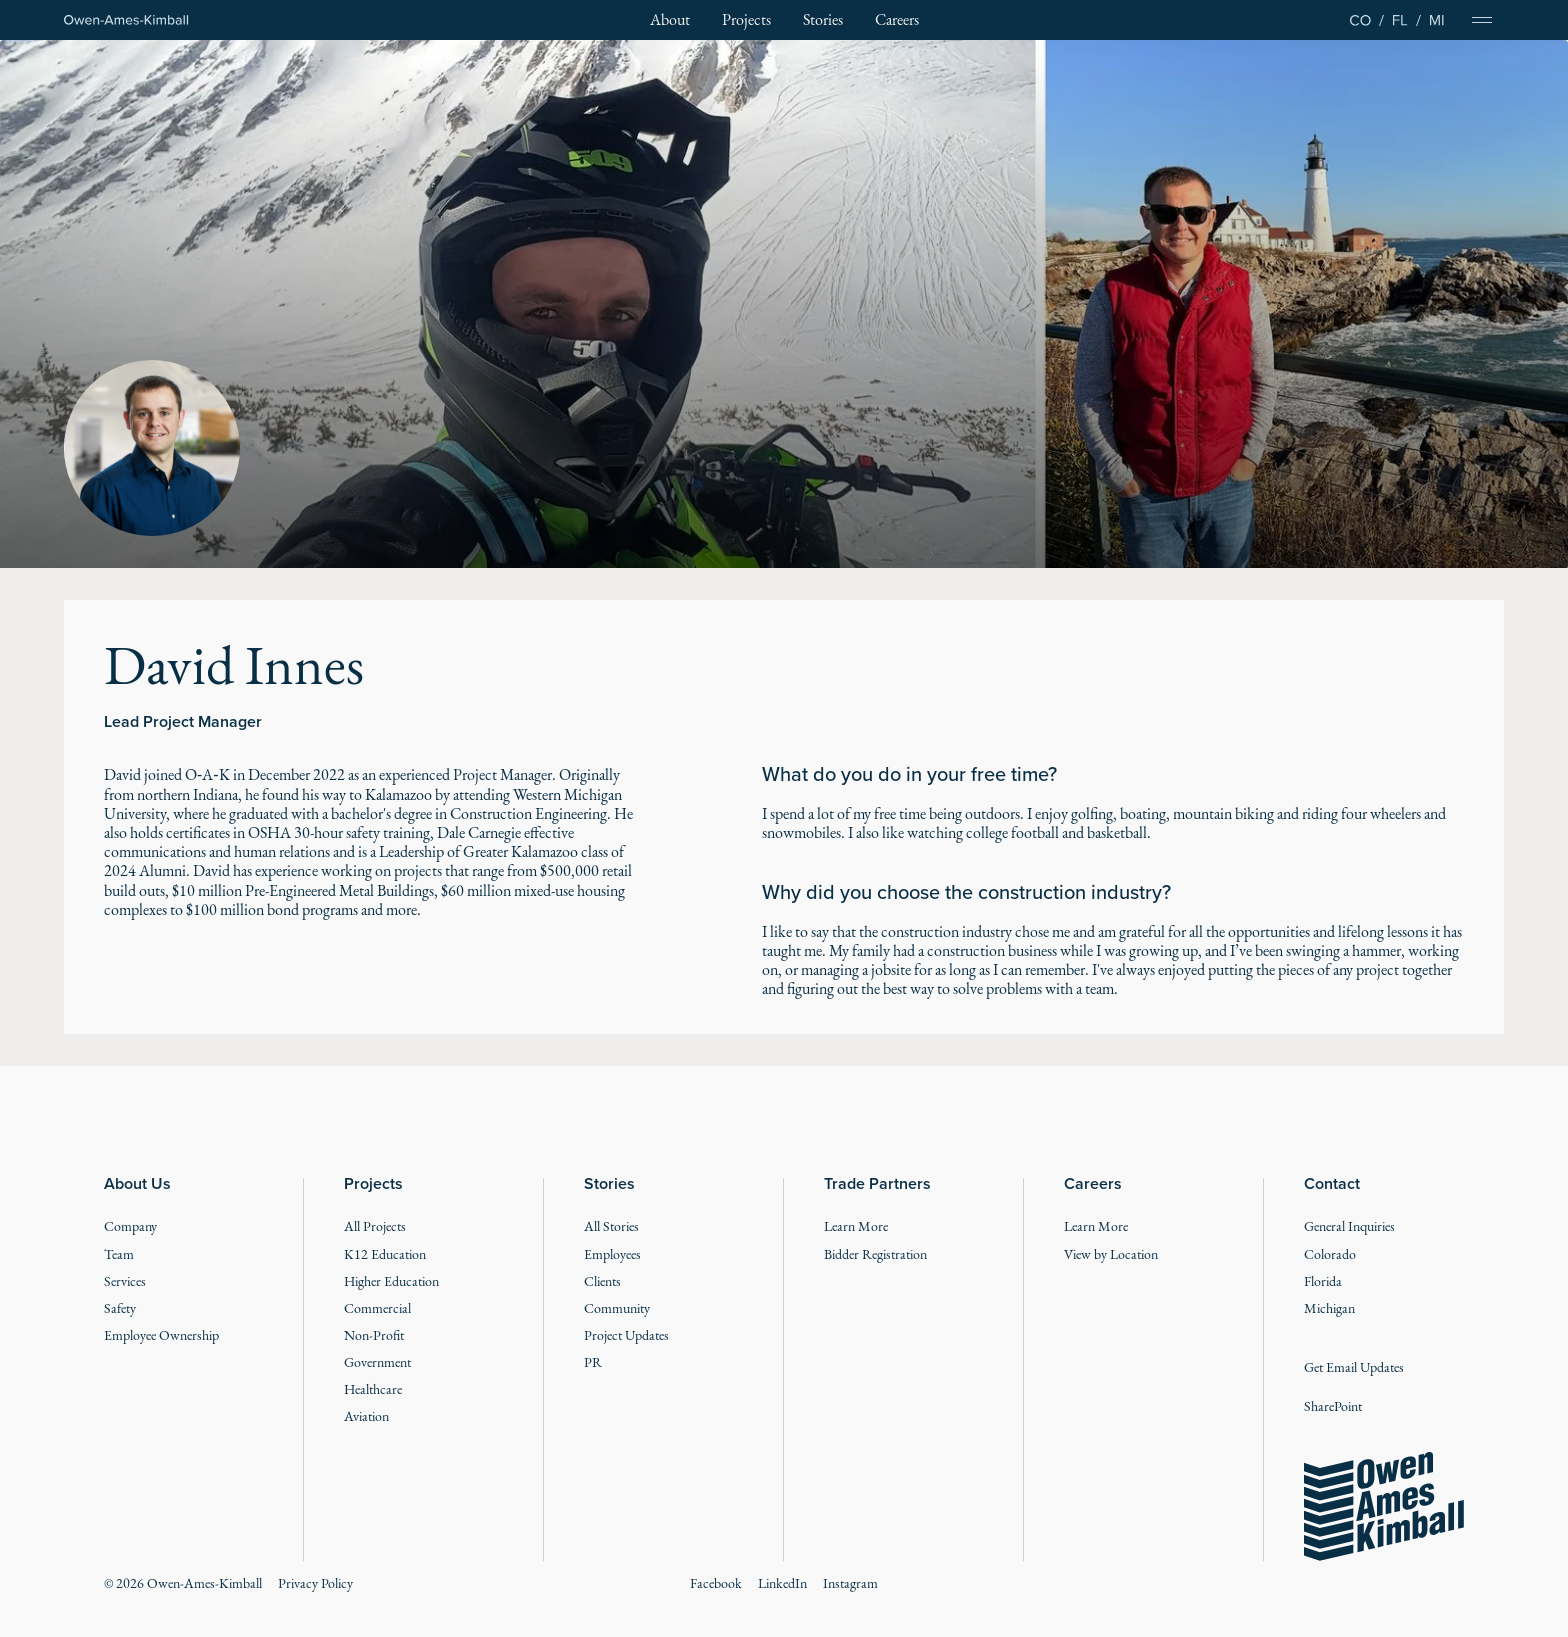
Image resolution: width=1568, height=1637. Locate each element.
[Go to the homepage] (1384, 1507)
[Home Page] (126, 20)
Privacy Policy (315, 1583)
